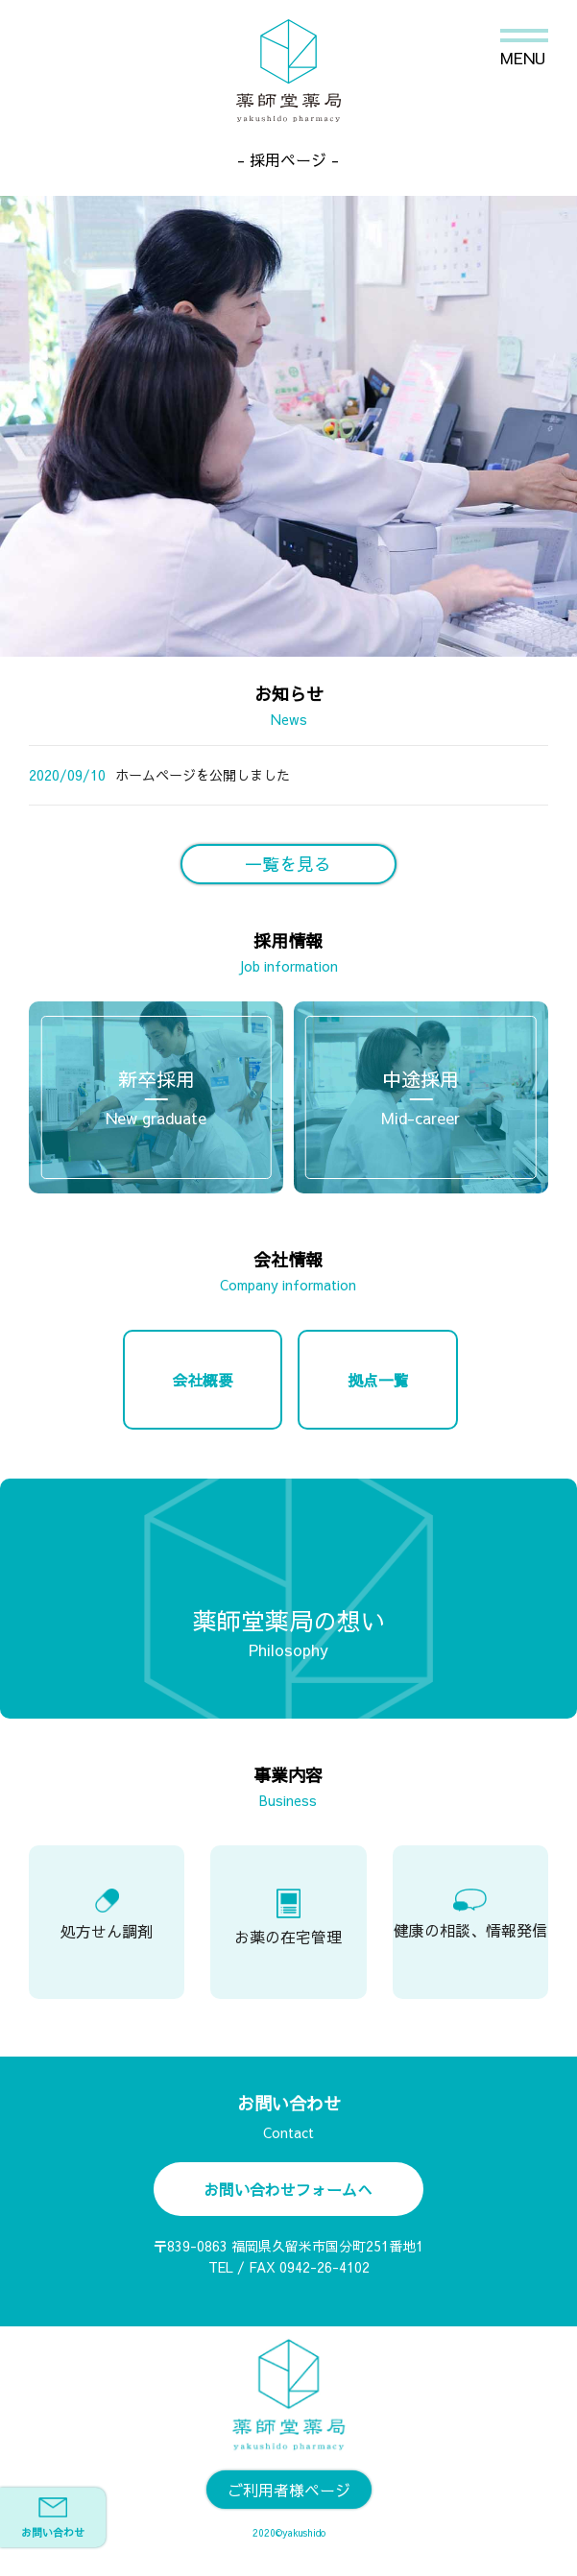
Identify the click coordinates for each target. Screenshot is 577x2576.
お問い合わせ (53, 2518)
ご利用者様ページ (289, 2489)
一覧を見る (288, 864)
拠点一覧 (378, 1379)
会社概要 (202, 1379)
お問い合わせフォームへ (288, 2189)
